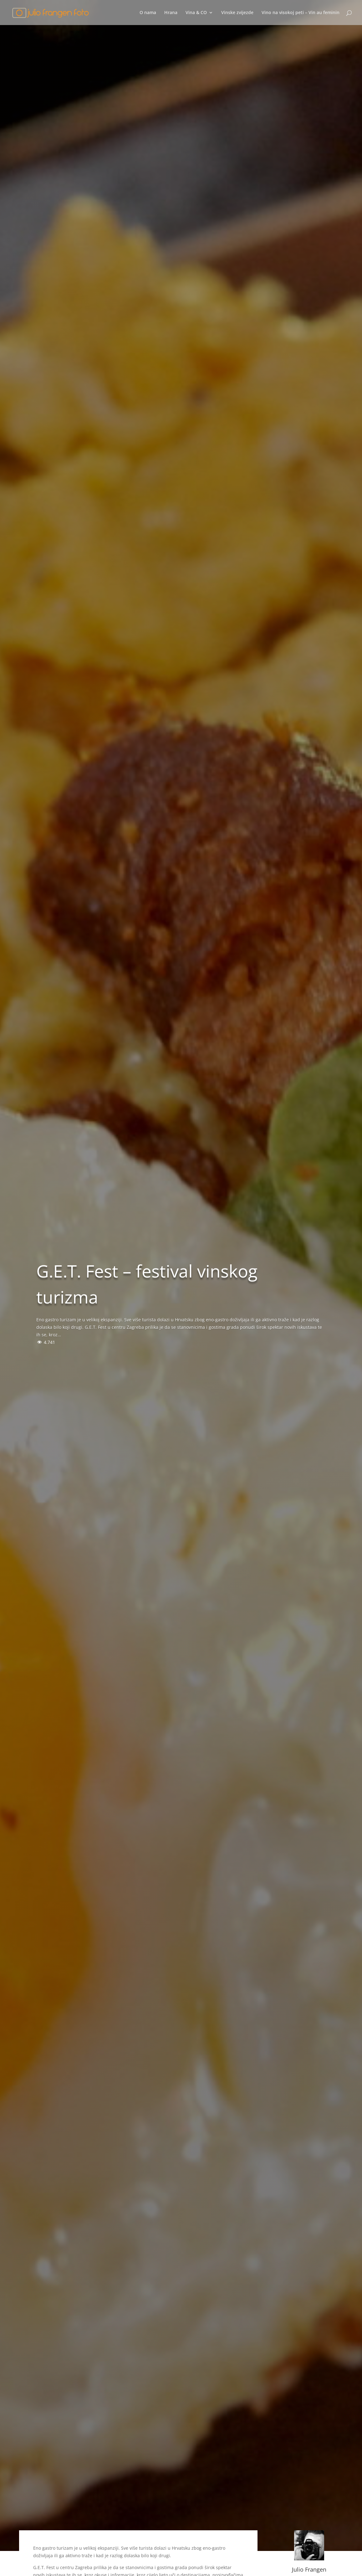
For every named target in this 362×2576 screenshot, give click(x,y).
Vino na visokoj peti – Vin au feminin (300, 12)
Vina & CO (196, 12)
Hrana (170, 12)
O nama (148, 12)
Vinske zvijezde (237, 12)
